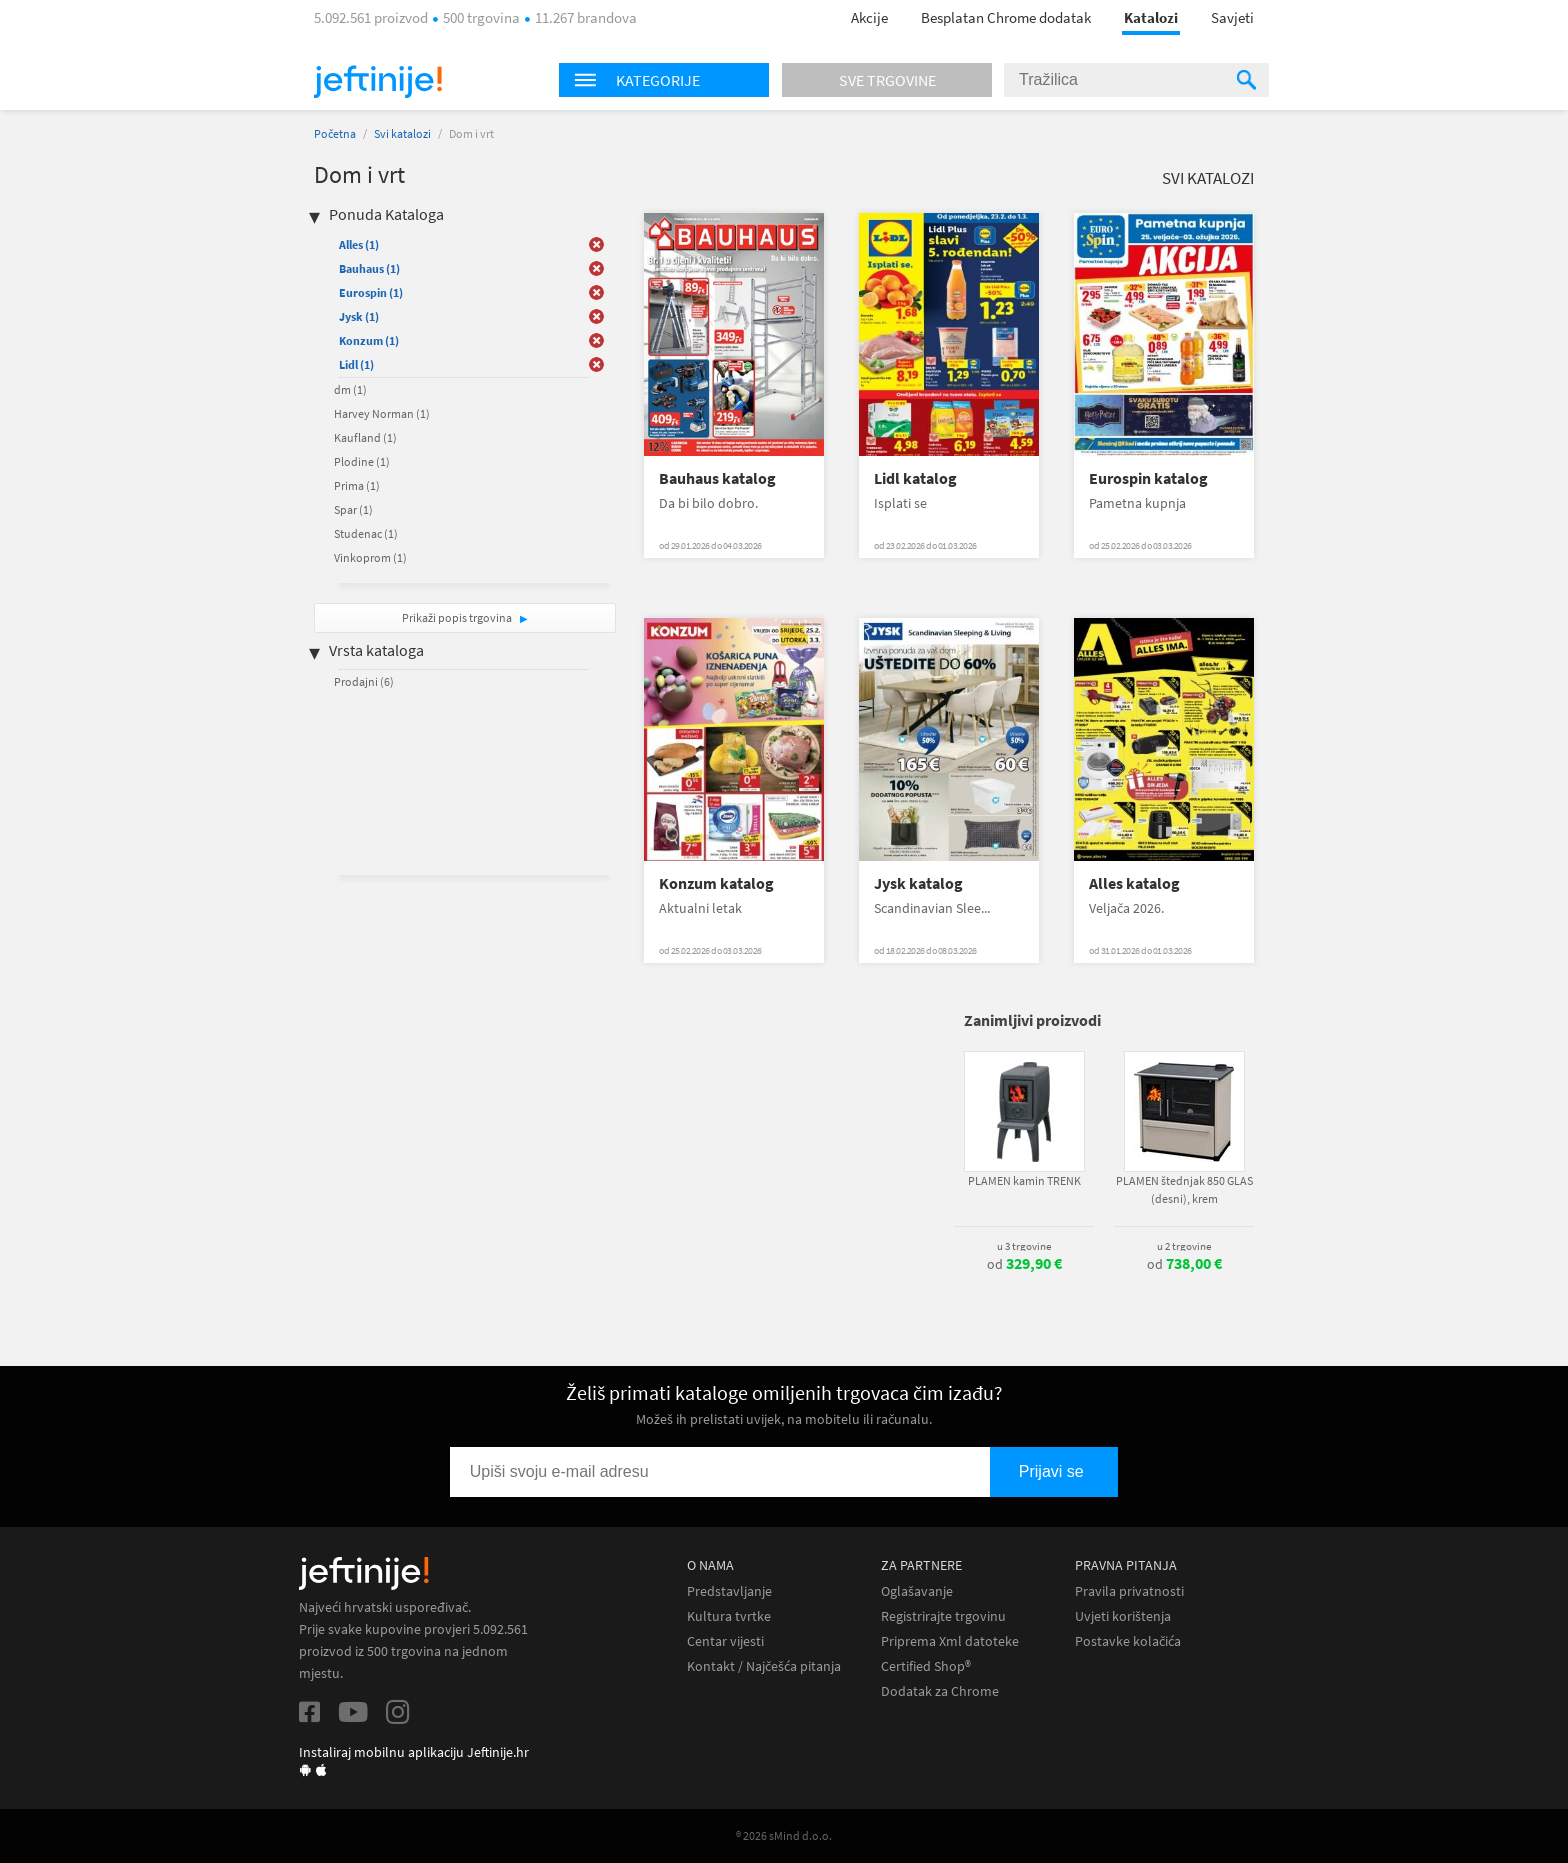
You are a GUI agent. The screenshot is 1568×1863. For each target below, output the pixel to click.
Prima (357, 485)
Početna (335, 133)
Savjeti (1232, 17)
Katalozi (1151, 17)
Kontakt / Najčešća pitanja (764, 1666)
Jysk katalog (918, 883)
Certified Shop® (926, 1666)
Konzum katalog (716, 883)
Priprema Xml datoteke (950, 1641)
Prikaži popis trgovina (458, 617)
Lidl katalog (915, 478)
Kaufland (365, 437)
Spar (353, 509)
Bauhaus (369, 268)
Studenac (366, 533)
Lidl (356, 364)
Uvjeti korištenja (1123, 1616)
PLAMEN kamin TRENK (1024, 1180)
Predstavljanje (729, 1591)
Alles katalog (1134, 883)
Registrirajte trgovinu (943, 1616)
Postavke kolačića (1128, 1641)
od (1024, 1264)
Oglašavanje (917, 1591)
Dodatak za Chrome (940, 1691)
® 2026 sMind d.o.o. (784, 1835)
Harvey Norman (382, 413)
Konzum (369, 340)
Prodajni (364, 681)
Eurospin (371, 292)
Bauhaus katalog (717, 478)
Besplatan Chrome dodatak (1006, 17)
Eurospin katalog (1148, 478)
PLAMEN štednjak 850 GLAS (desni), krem (1184, 1189)
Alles (359, 244)
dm (350, 389)
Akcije (869, 17)
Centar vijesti (725, 1641)
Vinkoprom (370, 557)
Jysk (359, 316)
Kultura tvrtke (729, 1616)
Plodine (362, 461)
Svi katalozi (402, 133)
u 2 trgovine (1184, 1246)
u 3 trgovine (1024, 1246)
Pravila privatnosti (1129, 1591)
